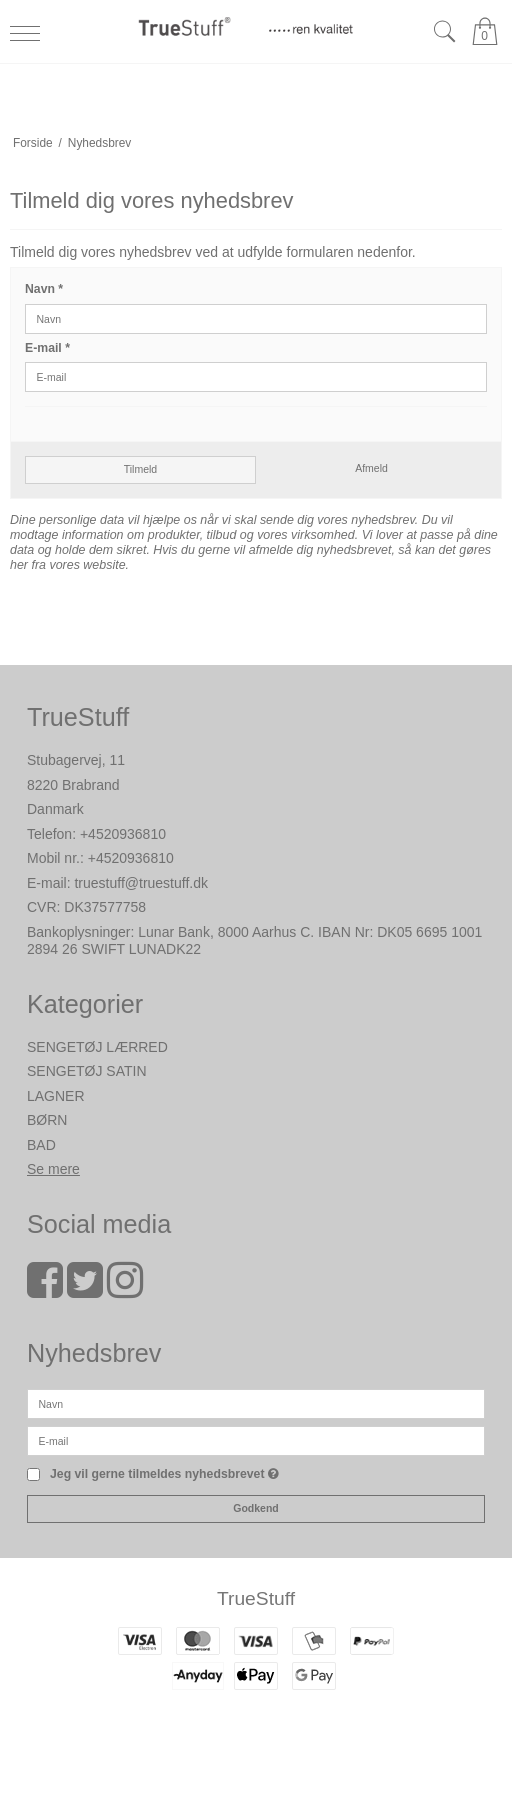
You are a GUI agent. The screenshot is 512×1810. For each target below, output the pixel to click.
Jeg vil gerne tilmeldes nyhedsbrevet (164, 1474)
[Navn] (256, 1402)
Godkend (256, 1508)
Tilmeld (140, 469)
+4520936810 (123, 834)
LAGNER (56, 1096)
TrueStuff (256, 1598)
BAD (41, 1145)
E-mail (47, 348)
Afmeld (371, 468)
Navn (44, 289)
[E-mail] (256, 1439)
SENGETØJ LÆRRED (97, 1047)
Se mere (53, 1169)
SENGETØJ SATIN (87, 1071)
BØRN (47, 1120)
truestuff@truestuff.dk (141, 883)
